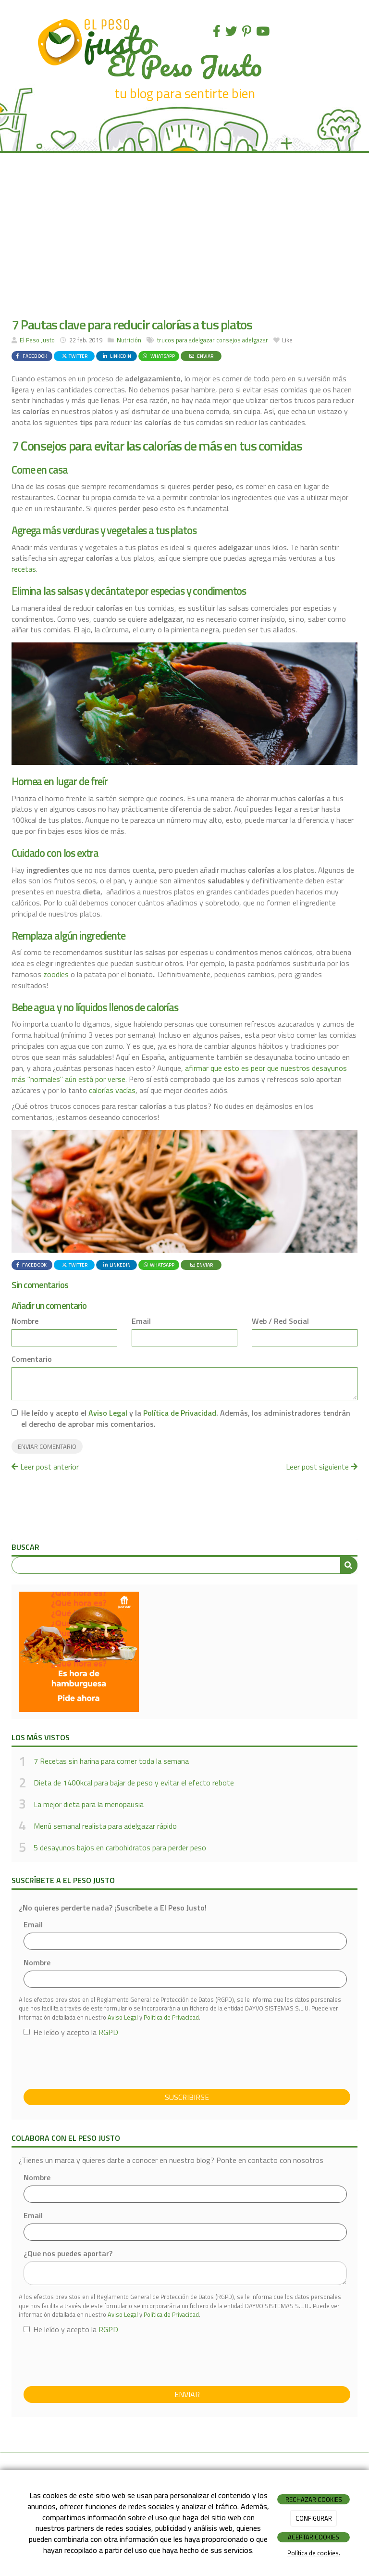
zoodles (56, 974)
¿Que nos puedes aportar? (68, 2253)
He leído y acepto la (71, 2032)
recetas (24, 569)
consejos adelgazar (242, 340)
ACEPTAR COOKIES (313, 2537)
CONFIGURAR (313, 2518)
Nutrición (129, 340)
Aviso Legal (107, 1413)
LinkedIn (116, 356)
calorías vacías (112, 1090)
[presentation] (97, 2063)
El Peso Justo (37, 340)
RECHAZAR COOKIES (313, 2499)
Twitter (74, 356)
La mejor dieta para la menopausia (89, 1804)
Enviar (201, 356)
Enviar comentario (47, 1446)
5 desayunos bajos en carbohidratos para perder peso (120, 1847)
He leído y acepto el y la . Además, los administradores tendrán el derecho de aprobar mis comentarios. (185, 1418)
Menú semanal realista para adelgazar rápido (105, 1826)
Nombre (25, 1321)
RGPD (108, 2032)
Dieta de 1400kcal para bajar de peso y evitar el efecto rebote (134, 1782)
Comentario (32, 1359)
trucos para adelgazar (186, 340)
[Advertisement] (184, 234)
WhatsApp (158, 356)
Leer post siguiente (321, 1466)
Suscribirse (187, 2097)
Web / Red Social (280, 1321)
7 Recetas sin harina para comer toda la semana (111, 1761)
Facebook (30, 356)
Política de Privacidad (179, 1413)
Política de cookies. (313, 2553)
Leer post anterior (45, 1466)
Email (141, 1321)
